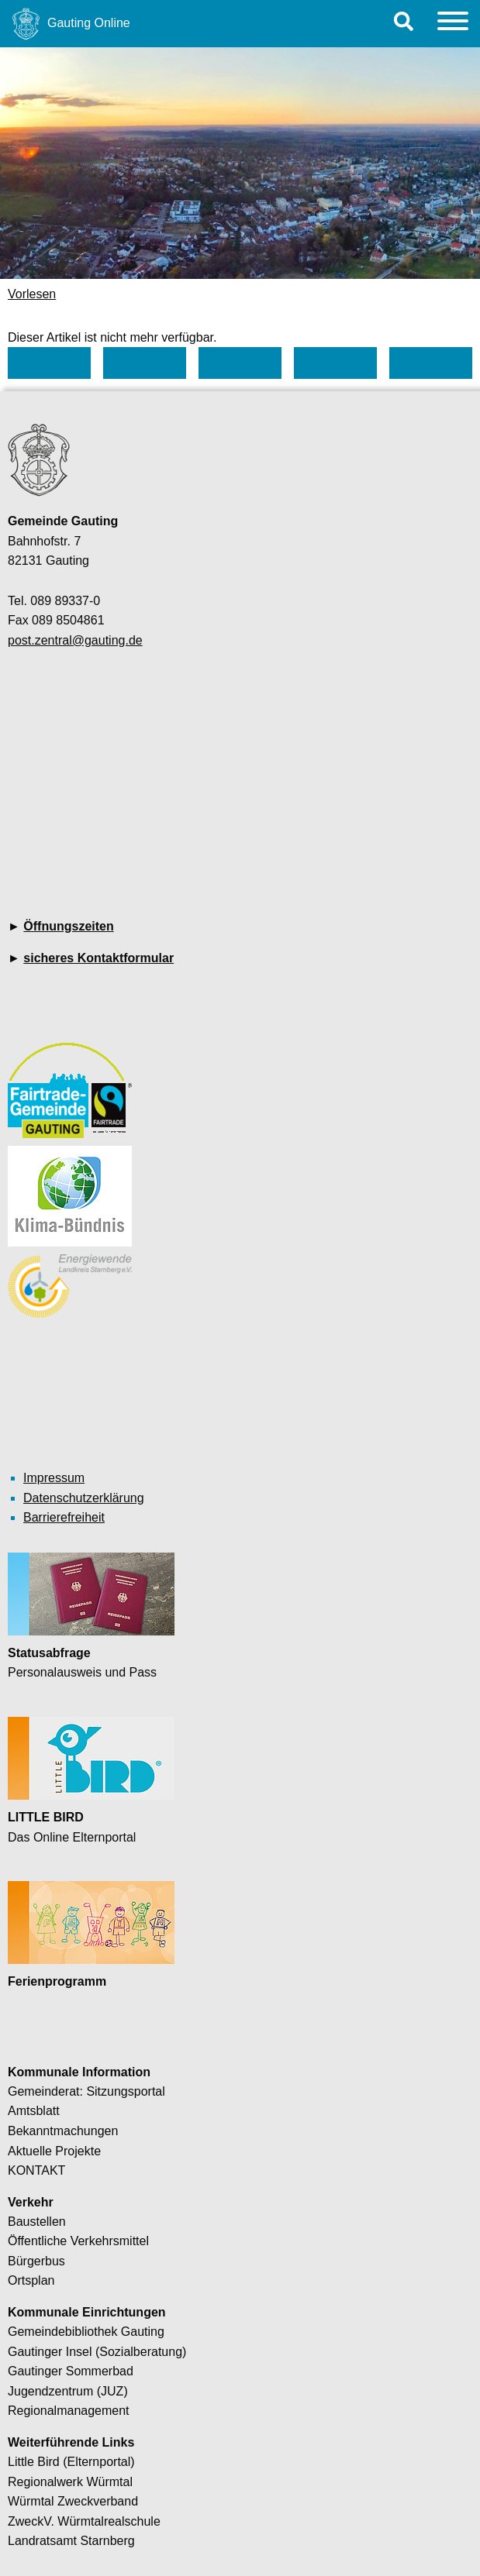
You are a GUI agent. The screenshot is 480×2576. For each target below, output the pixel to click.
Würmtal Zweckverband (73, 2501)
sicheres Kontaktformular (98, 958)
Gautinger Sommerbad (70, 2371)
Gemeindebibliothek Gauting (86, 2331)
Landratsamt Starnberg (71, 2540)
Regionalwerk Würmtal (70, 2481)
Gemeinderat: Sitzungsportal (86, 2091)
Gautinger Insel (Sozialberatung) (97, 2351)
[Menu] (453, 23)
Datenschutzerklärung (83, 1498)
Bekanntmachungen (63, 2130)
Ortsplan (31, 2280)
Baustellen (37, 2221)
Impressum (54, 1477)
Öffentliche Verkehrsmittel (78, 2241)
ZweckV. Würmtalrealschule (84, 2521)
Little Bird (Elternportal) (71, 2461)
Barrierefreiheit (64, 1517)
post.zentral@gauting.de (75, 640)
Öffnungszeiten (68, 926)
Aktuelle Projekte (54, 2151)
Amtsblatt (34, 2110)
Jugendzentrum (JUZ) (68, 2391)
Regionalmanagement (68, 2410)
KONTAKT (36, 2170)
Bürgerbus (36, 2261)
